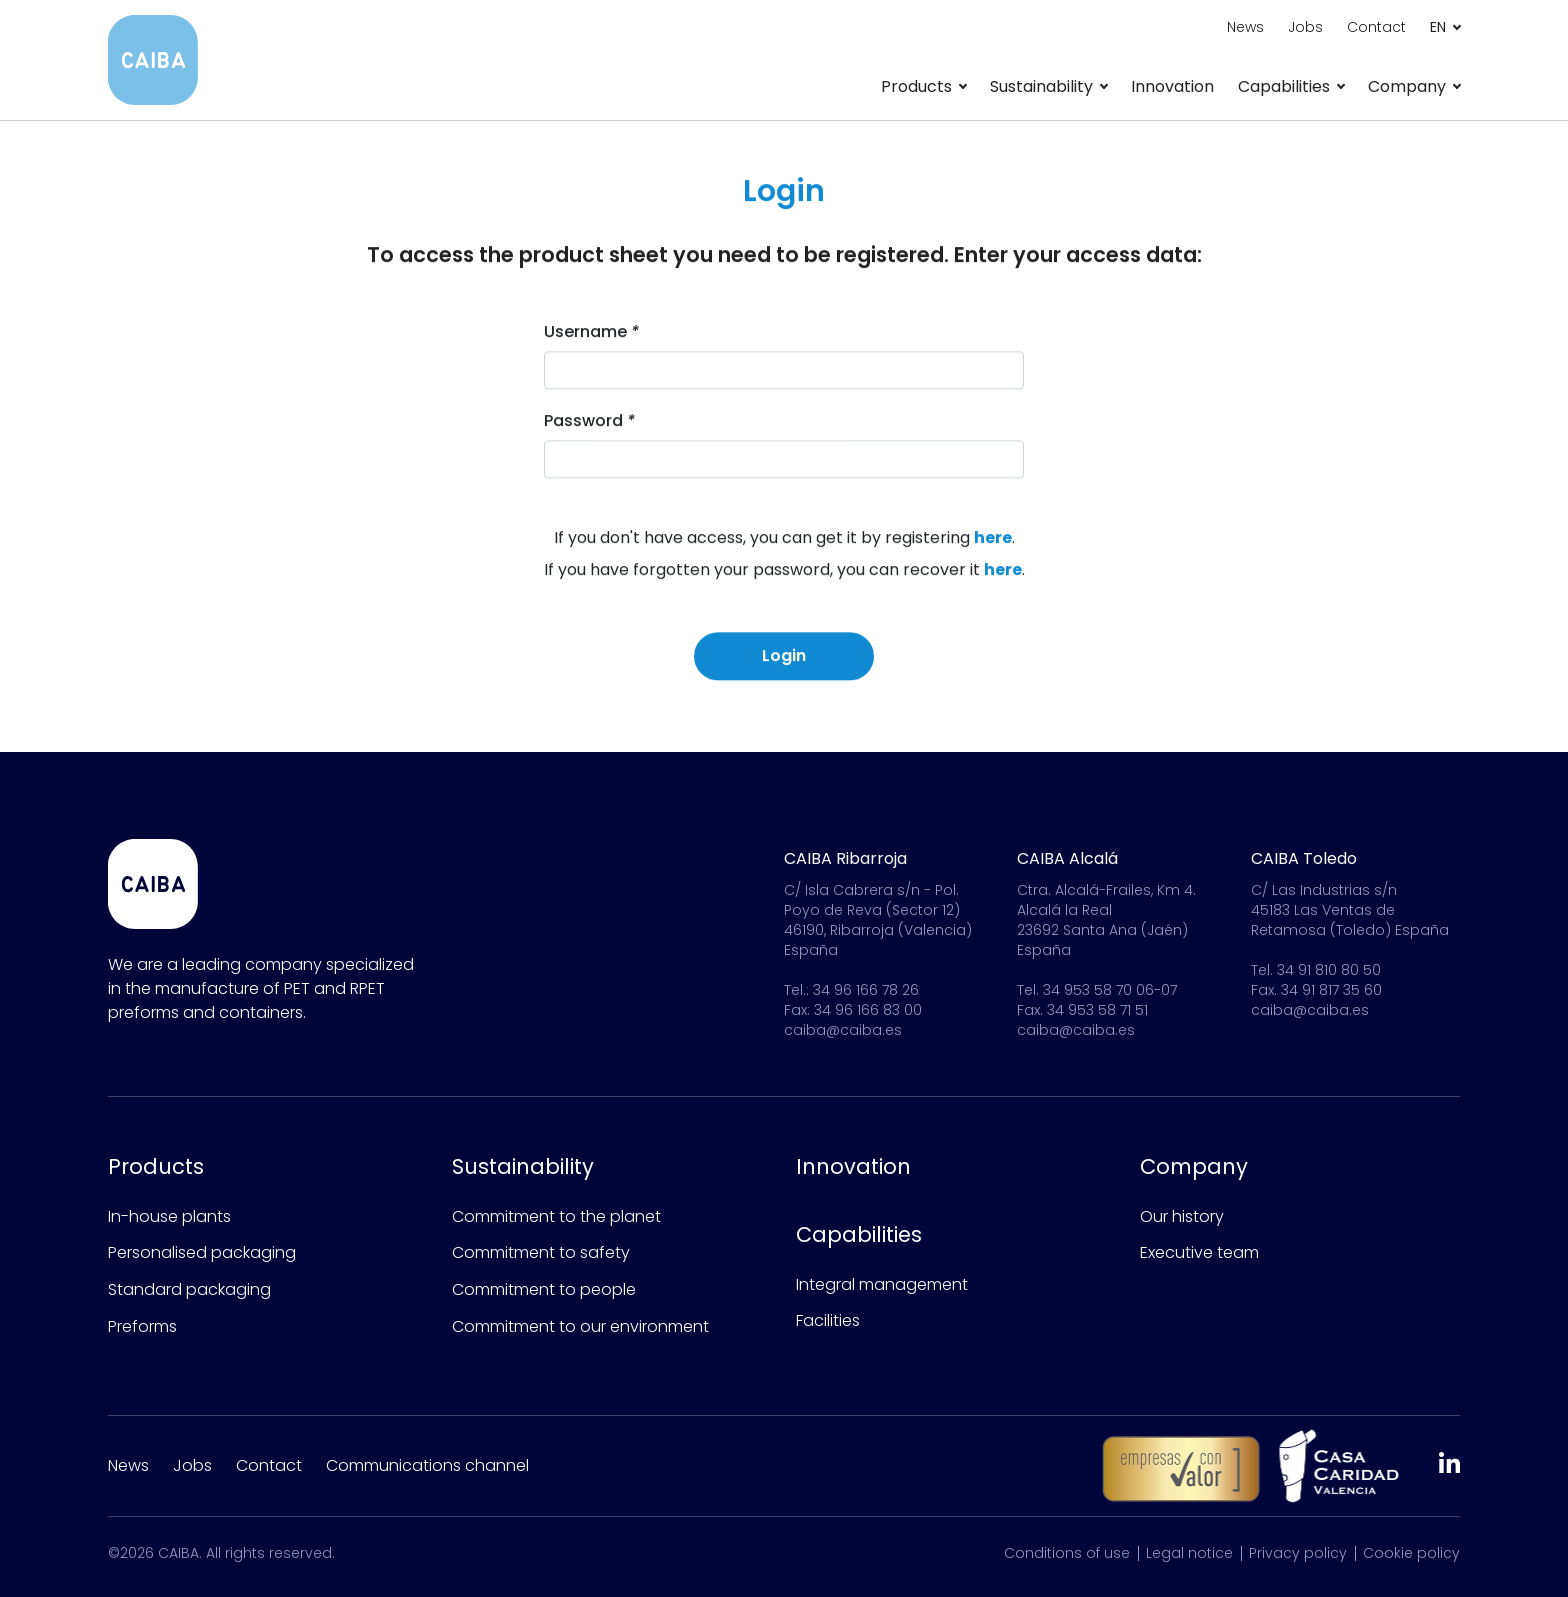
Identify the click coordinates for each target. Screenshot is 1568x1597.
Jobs (1305, 27)
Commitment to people (544, 1289)
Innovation (1172, 86)
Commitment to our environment (580, 1326)
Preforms (142, 1326)
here (993, 542)
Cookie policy (1411, 1553)
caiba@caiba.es (843, 1030)
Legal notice (1189, 1553)
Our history (1182, 1216)
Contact (1376, 27)
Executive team (1199, 1252)
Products (156, 1166)
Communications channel (427, 1465)
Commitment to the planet (556, 1216)
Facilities (828, 1320)
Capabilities (859, 1234)
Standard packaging (189, 1289)
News (1245, 27)
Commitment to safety (541, 1252)
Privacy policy (1298, 1553)
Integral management (882, 1284)
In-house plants (169, 1216)
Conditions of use (1067, 1553)
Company (1194, 1166)
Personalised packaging (202, 1252)
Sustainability (523, 1166)
